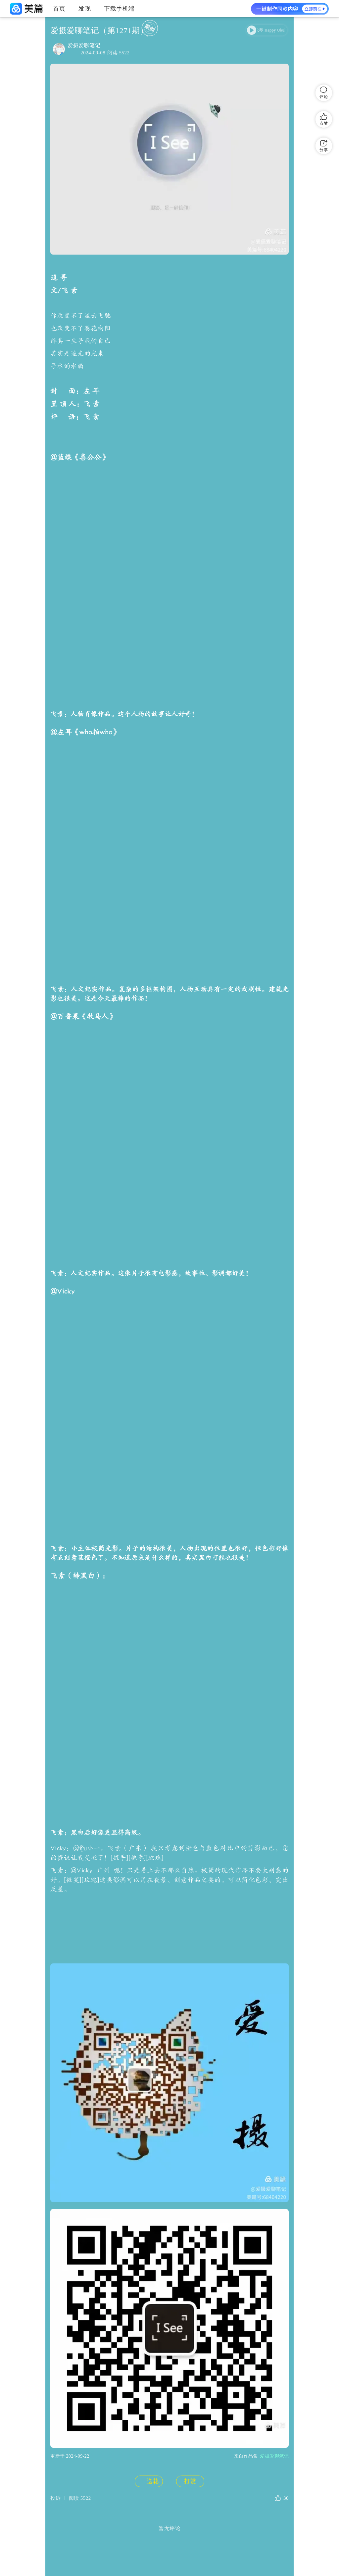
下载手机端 (119, 8)
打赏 (190, 1288)
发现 (84, 8)
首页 (59, 8)
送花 (148, 1288)
